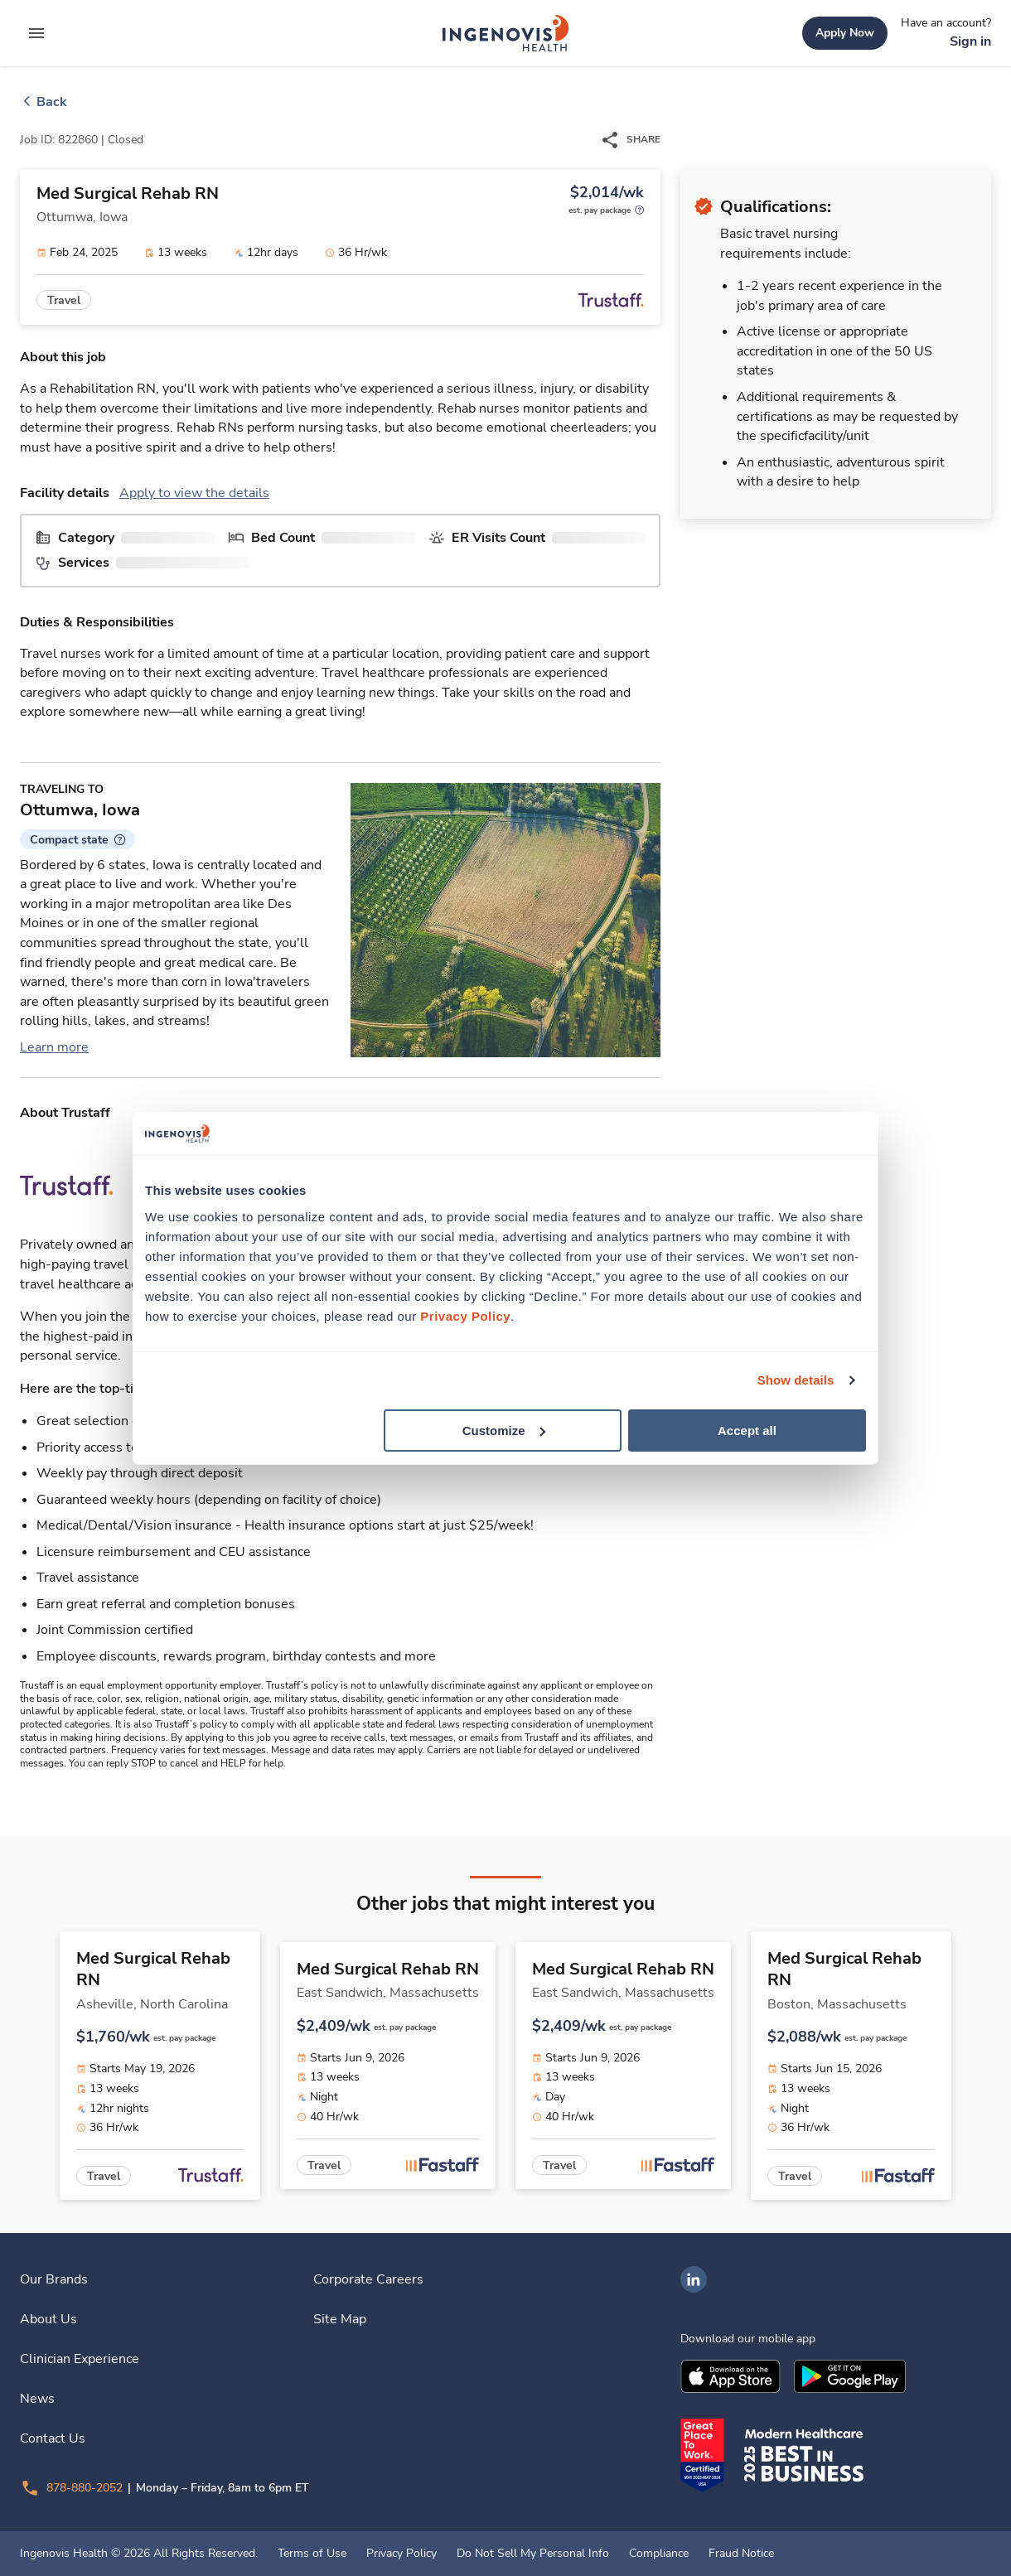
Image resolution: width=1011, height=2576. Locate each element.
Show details (795, 1380)
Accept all (747, 1430)
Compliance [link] (659, 2553)
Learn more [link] (54, 1047)
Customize (503, 1430)
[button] (77, 839)
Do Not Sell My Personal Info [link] (533, 2553)
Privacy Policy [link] (401, 2553)
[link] (505, 33)
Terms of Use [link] (312, 2553)
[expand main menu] (36, 33)
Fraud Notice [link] (741, 2553)
